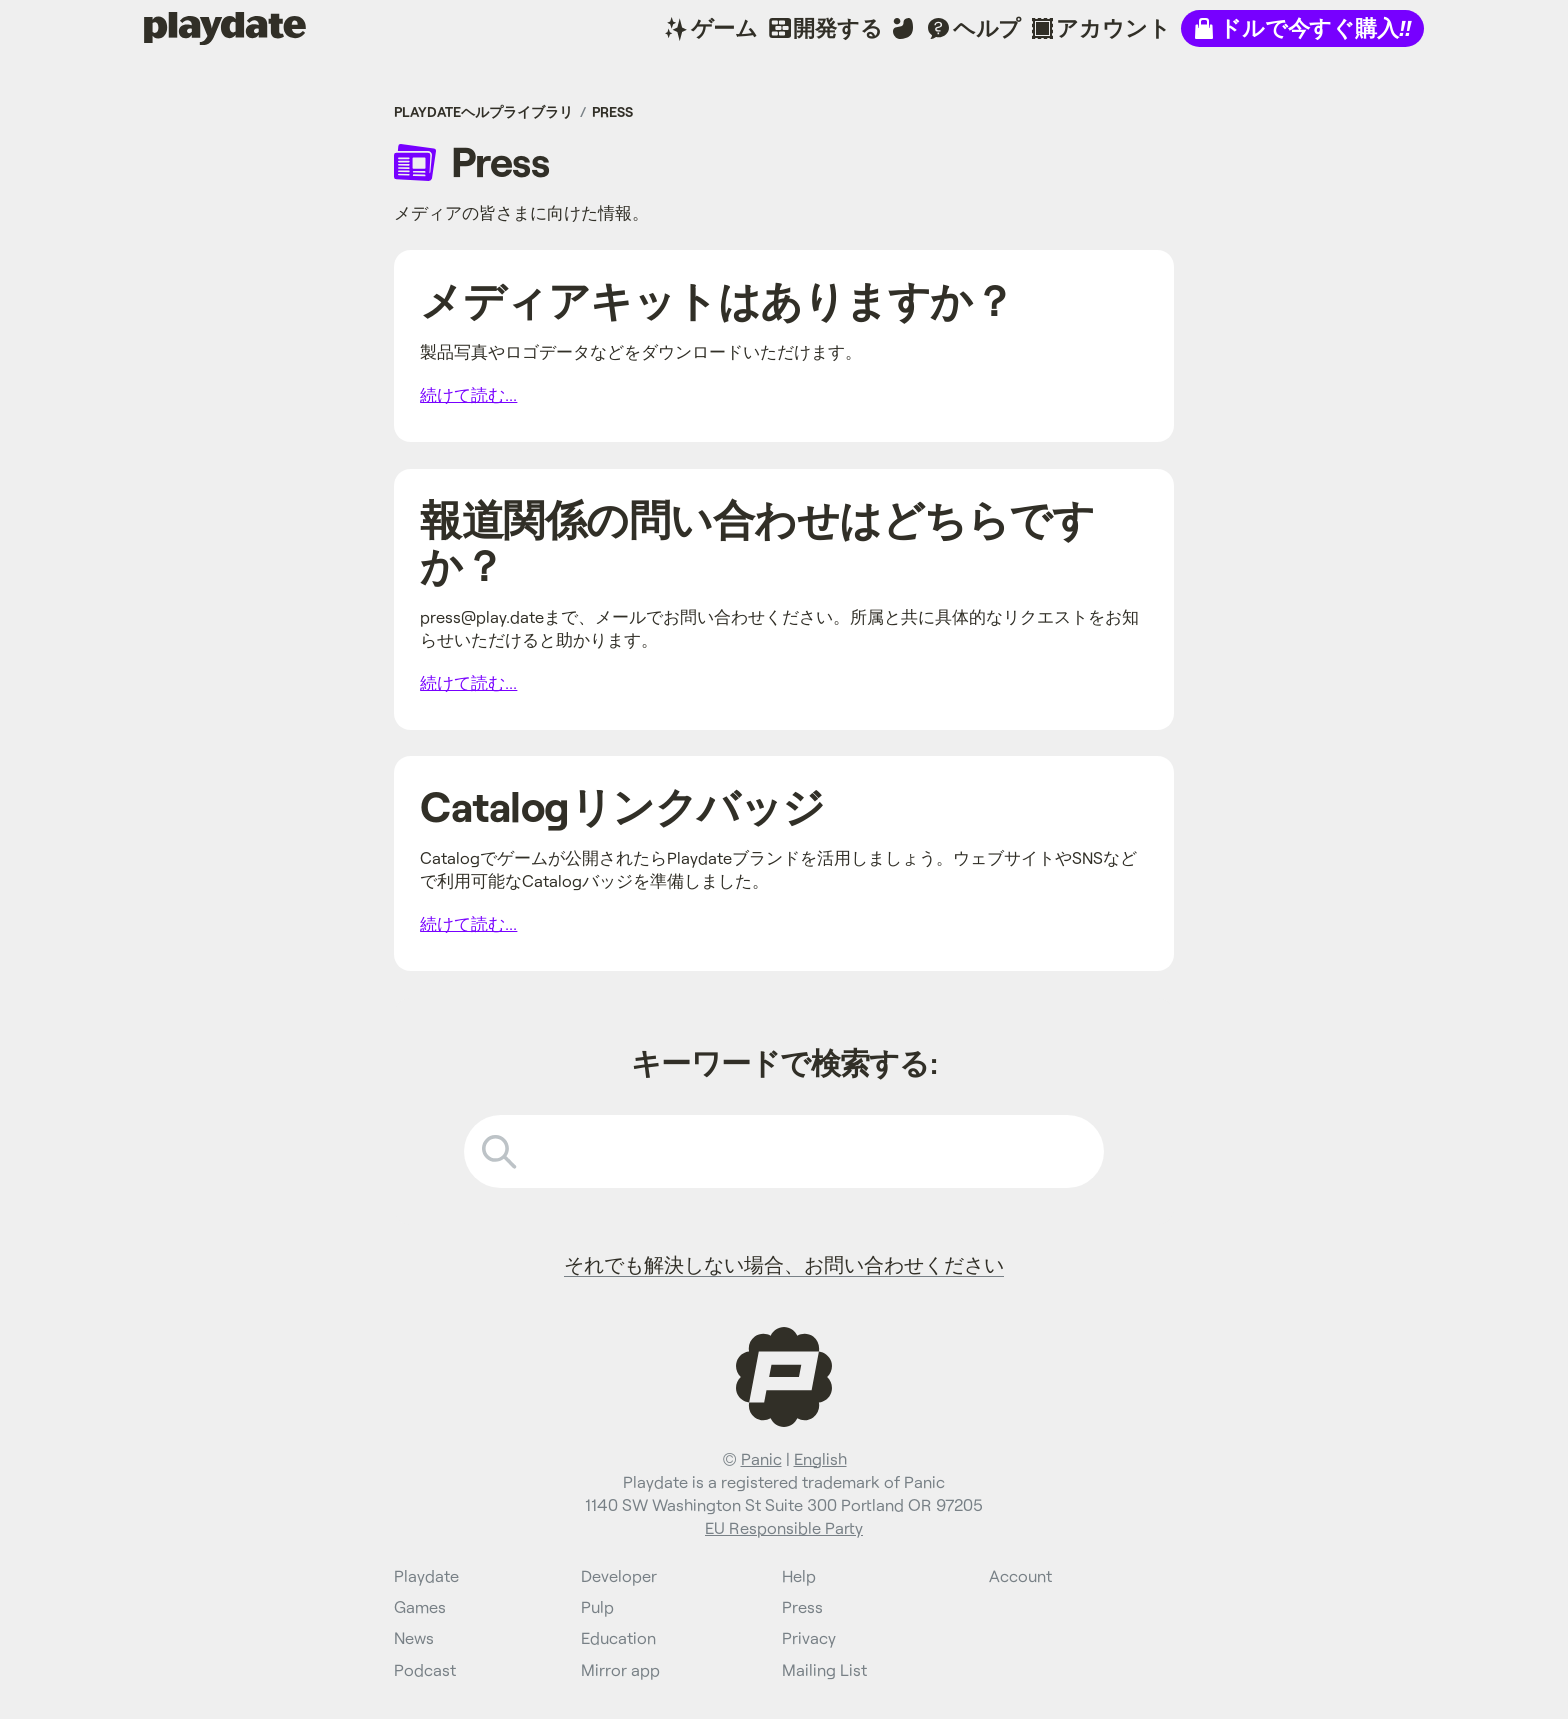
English (820, 1458)
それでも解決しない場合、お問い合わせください (784, 1264)
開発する (837, 27)
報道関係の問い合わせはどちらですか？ (757, 541)
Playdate (186, 27)
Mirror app (620, 1669)
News (414, 1637)
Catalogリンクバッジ (622, 805)
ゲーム (725, 27)
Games (420, 1606)
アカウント (1113, 27)
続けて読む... (468, 394)
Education (618, 1637)
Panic (761, 1458)
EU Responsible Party (784, 1527)
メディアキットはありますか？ (717, 299)
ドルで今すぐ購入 (1314, 27)
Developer (619, 1575)
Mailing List (824, 1669)
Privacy (809, 1637)
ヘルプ (987, 27)
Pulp (597, 1606)
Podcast (425, 1669)
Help (799, 1575)
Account (1020, 1575)
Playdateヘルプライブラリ (483, 111)
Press (612, 111)
